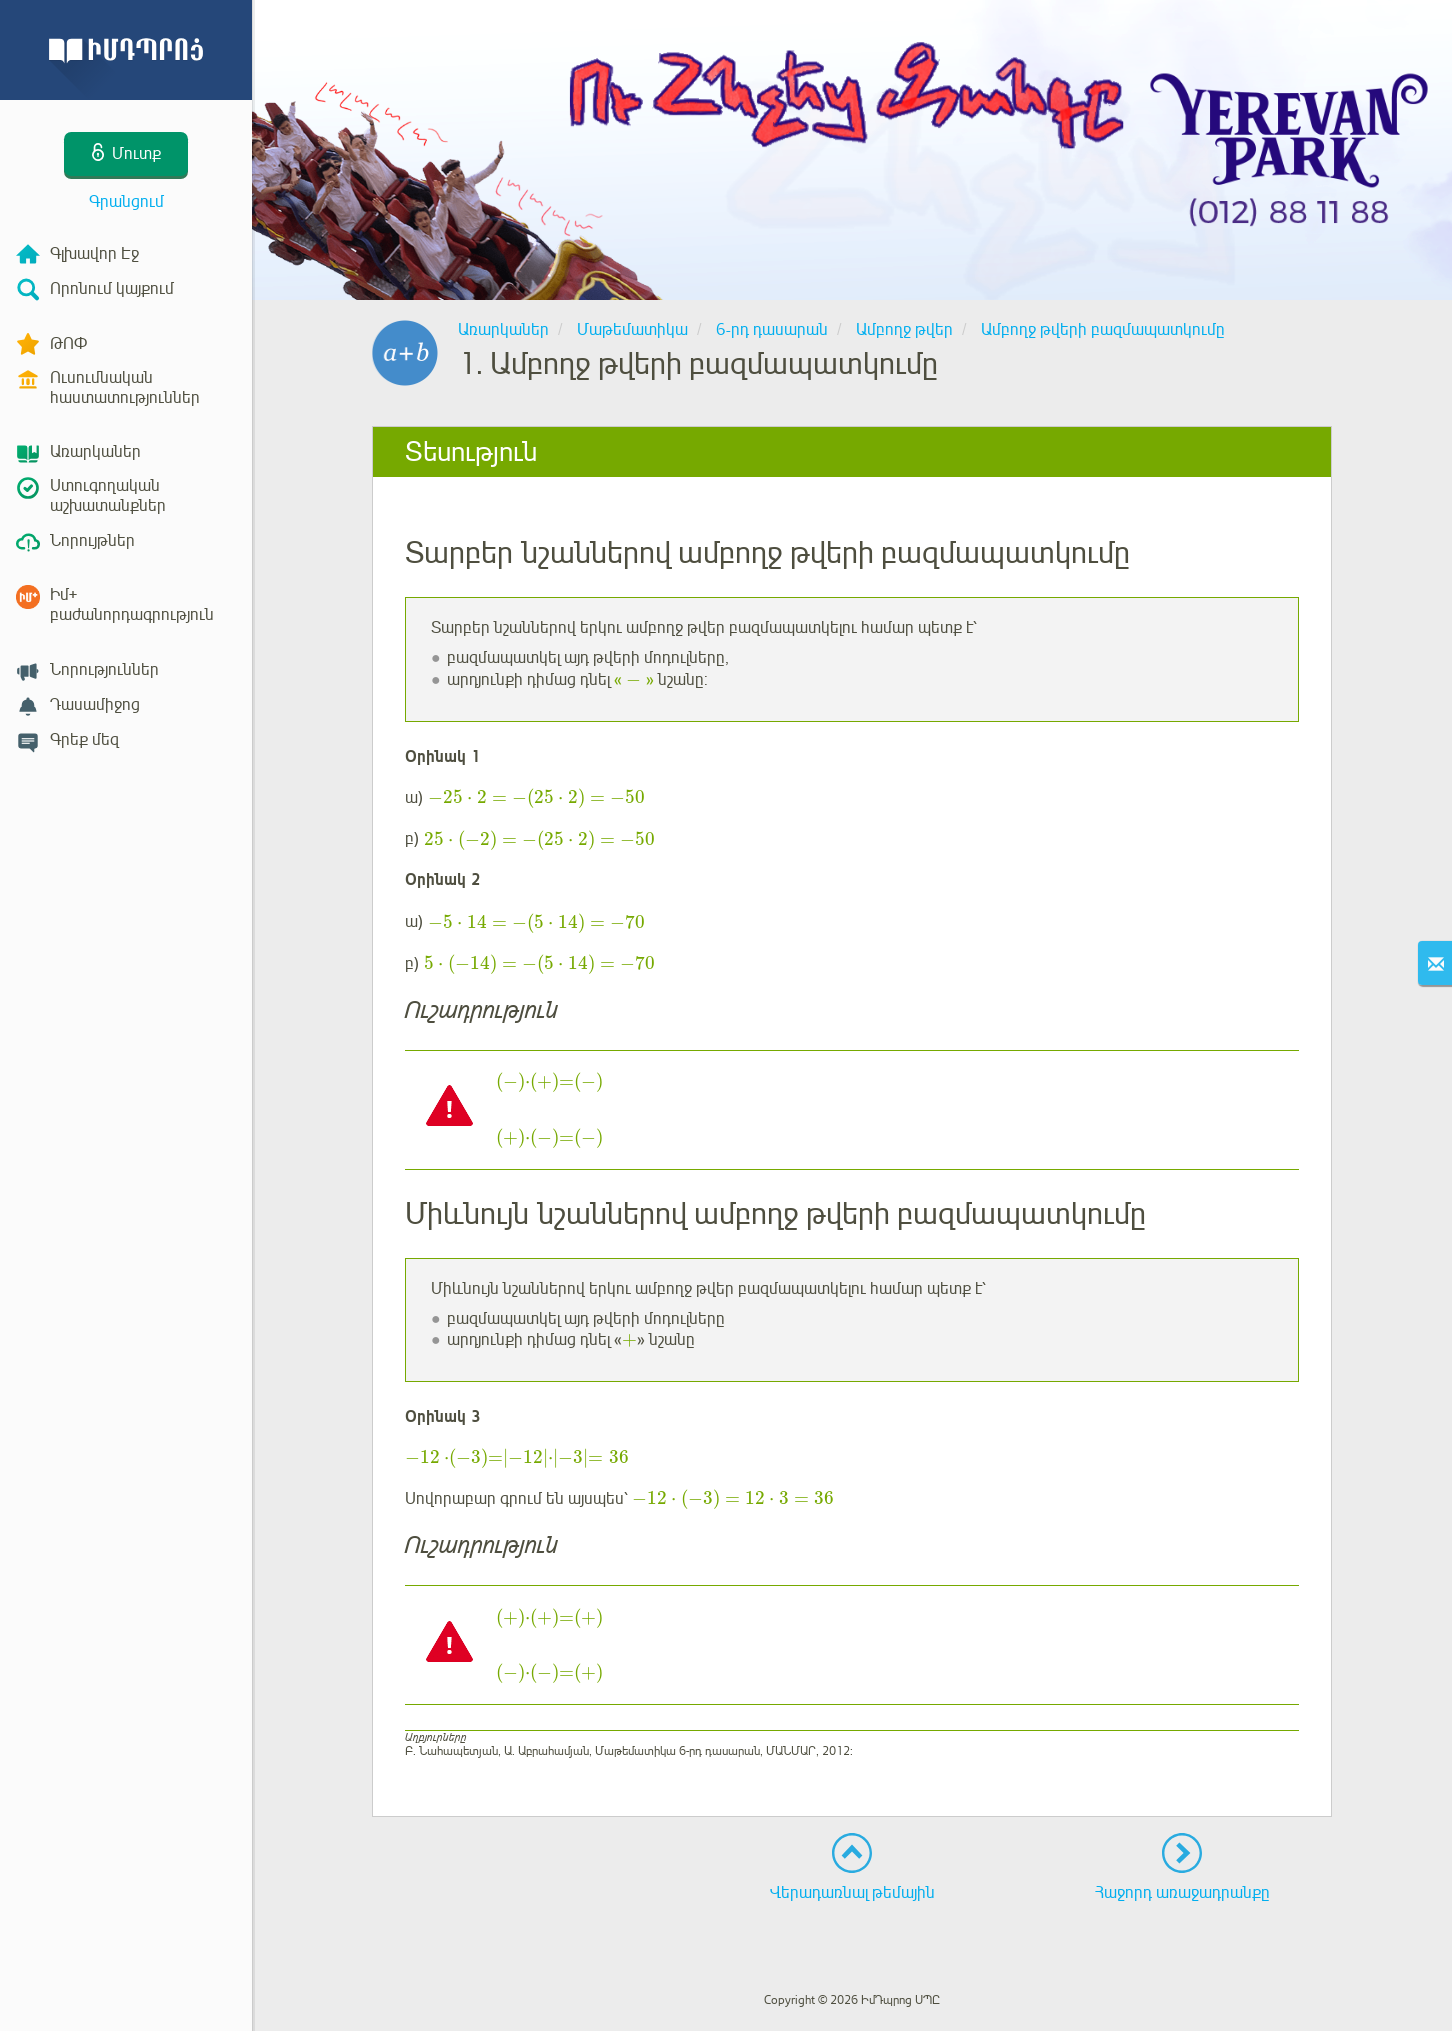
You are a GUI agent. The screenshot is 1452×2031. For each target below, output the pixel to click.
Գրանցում (126, 202)
